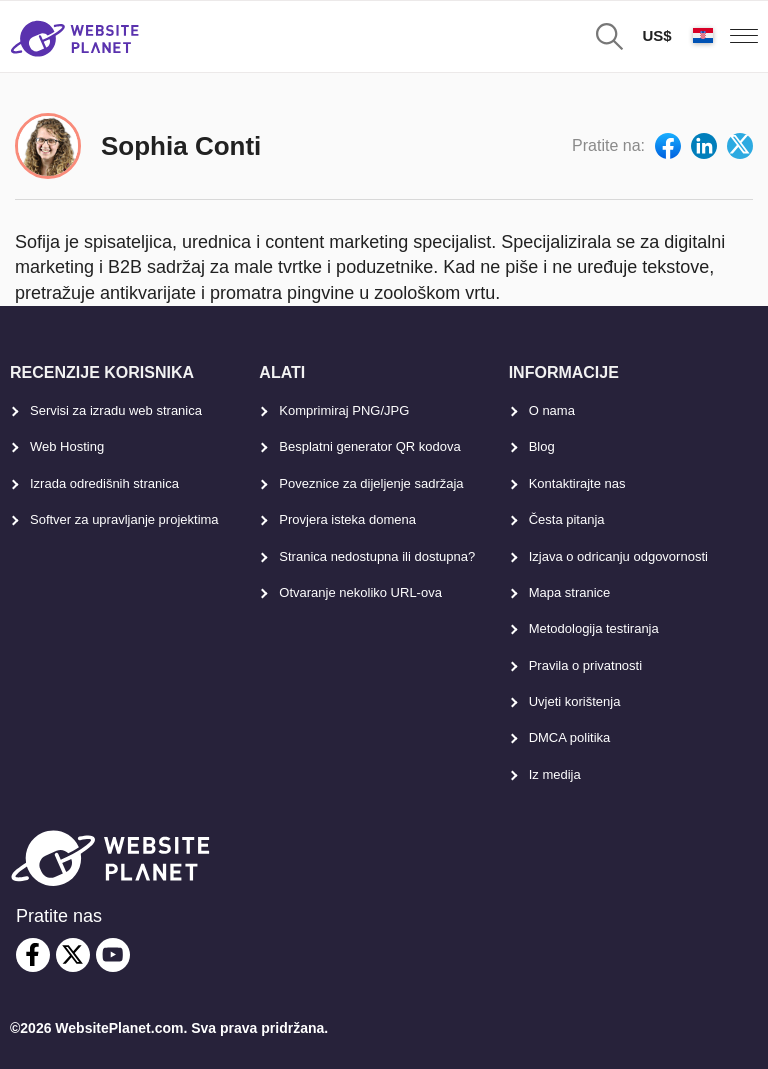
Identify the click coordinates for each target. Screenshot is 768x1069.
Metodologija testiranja (594, 628)
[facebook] (33, 955)
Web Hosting (67, 446)
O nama (552, 410)
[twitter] (73, 955)
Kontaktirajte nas (577, 483)
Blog (542, 446)
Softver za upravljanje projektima (124, 519)
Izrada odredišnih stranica (104, 483)
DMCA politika (570, 737)
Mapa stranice (570, 592)
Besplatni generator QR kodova (369, 446)
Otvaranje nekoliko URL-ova (360, 592)
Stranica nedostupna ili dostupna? (377, 556)
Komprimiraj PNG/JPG (344, 410)
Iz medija (555, 774)
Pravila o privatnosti (585, 665)
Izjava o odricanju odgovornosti (618, 556)
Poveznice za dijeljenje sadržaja (371, 483)
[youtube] (113, 955)
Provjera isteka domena (347, 519)
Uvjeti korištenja (575, 701)
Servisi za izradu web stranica (116, 410)
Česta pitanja (567, 519)
